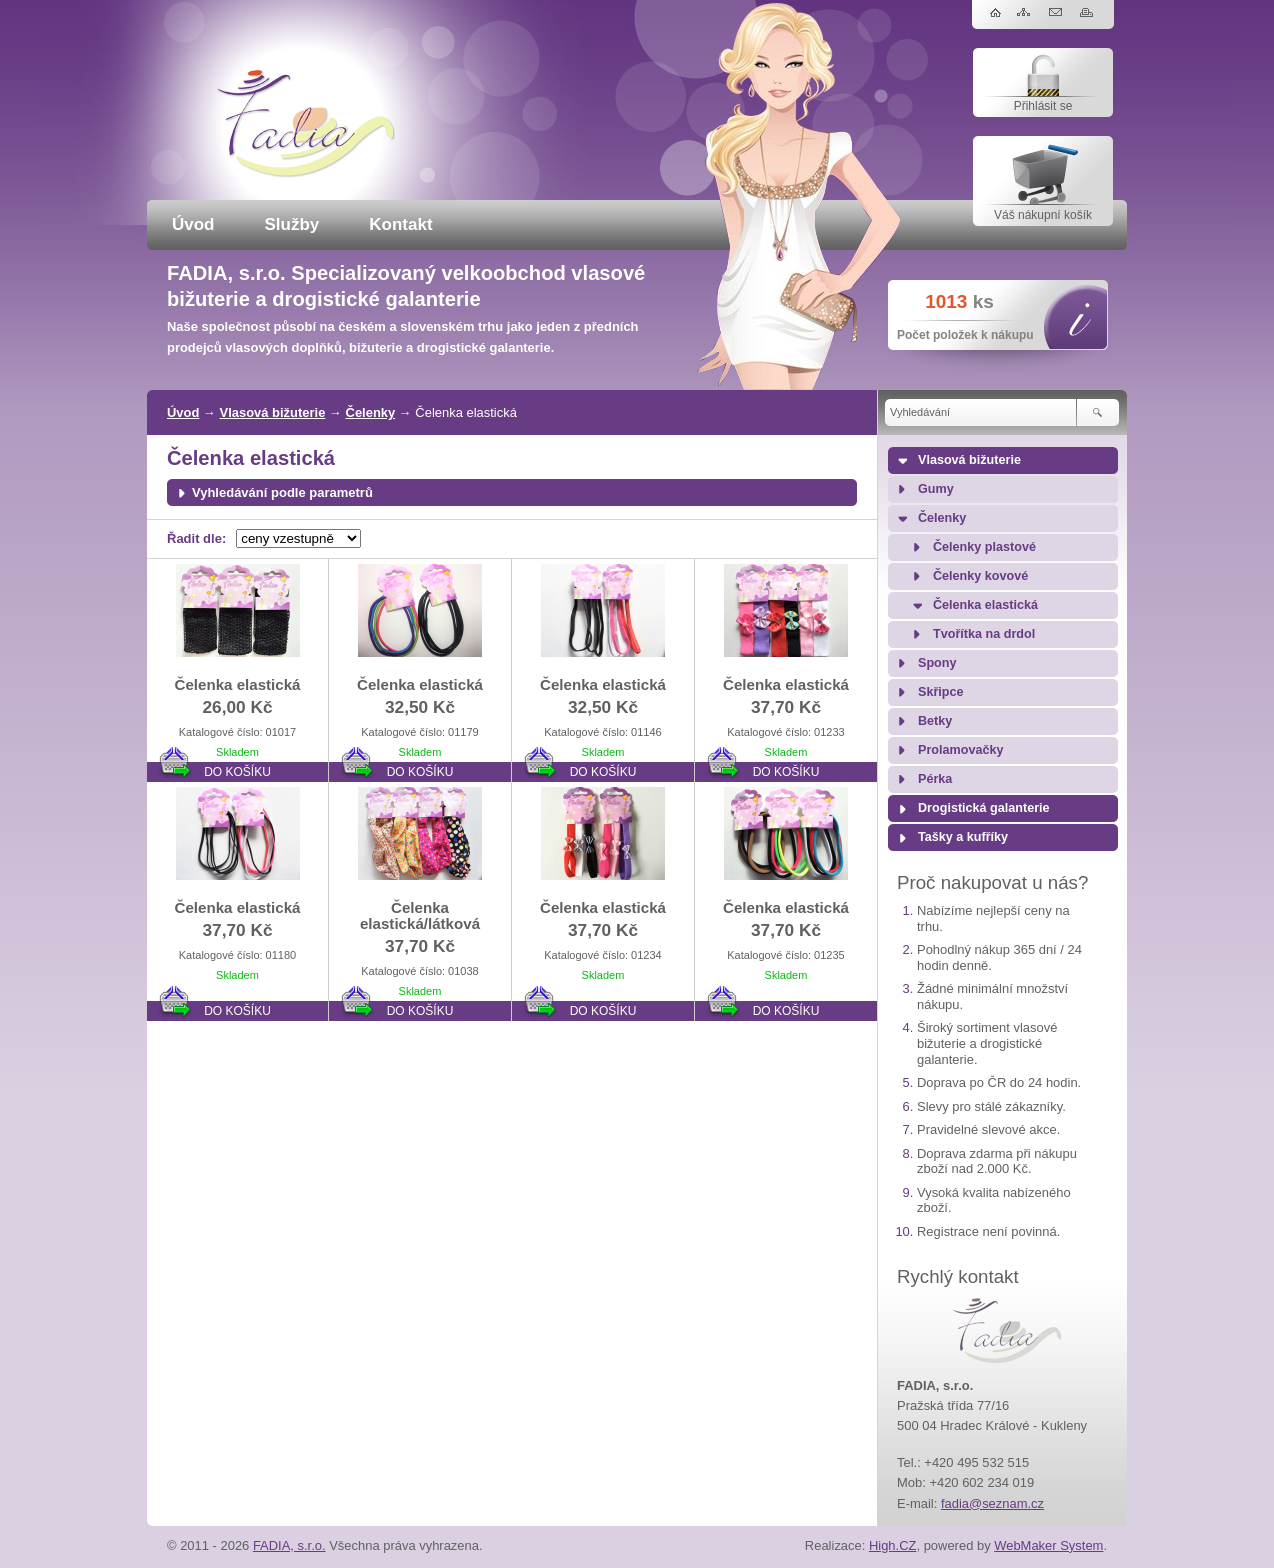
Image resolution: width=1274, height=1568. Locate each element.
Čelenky (371, 412)
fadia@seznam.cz (992, 1503)
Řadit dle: (196, 538)
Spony (937, 663)
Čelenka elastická (985, 605)
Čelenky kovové (980, 576)
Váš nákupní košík (1043, 215)
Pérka (935, 779)
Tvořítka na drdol (984, 634)
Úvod (193, 224)
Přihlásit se (1043, 106)
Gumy (936, 489)
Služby (292, 224)
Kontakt (400, 224)
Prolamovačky (960, 750)
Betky (935, 721)
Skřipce (941, 692)
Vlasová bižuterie (273, 412)
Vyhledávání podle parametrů (282, 492)
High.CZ (893, 1545)
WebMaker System (1048, 1545)
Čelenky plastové (984, 547)
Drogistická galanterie (984, 808)
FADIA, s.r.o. (289, 1545)
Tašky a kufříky (963, 837)
